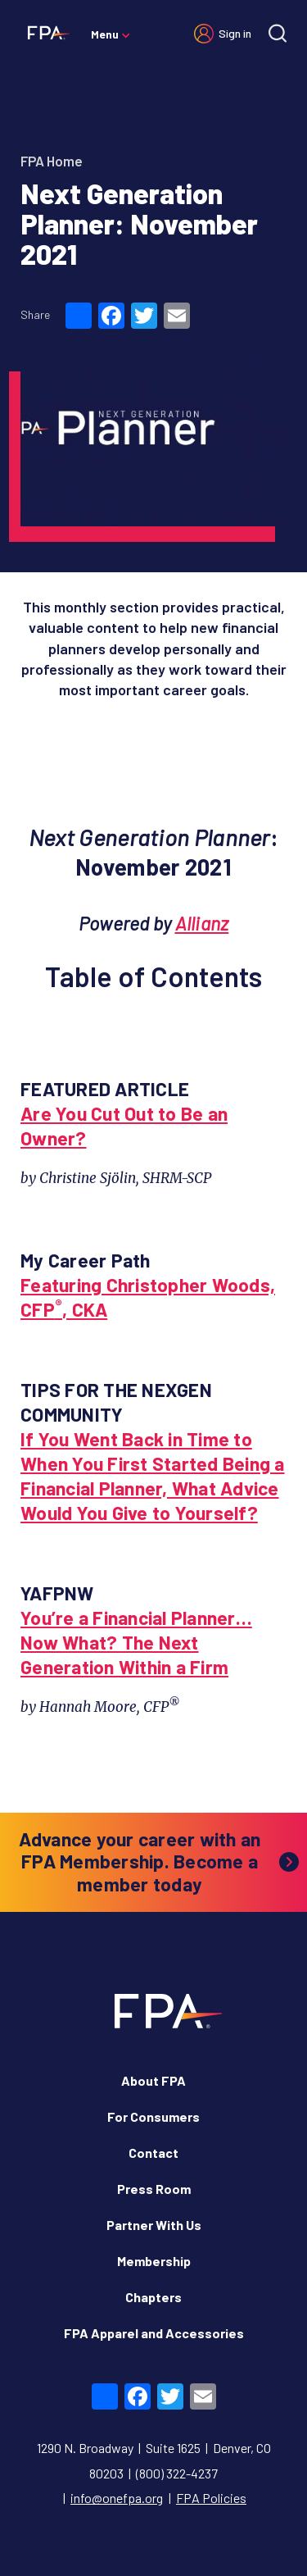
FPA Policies (211, 2497)
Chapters (153, 2297)
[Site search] (278, 33)
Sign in (235, 33)
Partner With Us (153, 2224)
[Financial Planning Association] (45, 32)
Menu (105, 34)
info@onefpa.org (116, 2497)
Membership (154, 2261)
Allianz (202, 923)
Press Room (154, 2188)
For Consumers (153, 2116)
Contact (153, 2152)
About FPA (153, 2080)
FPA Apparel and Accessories (154, 2333)
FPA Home (51, 160)
